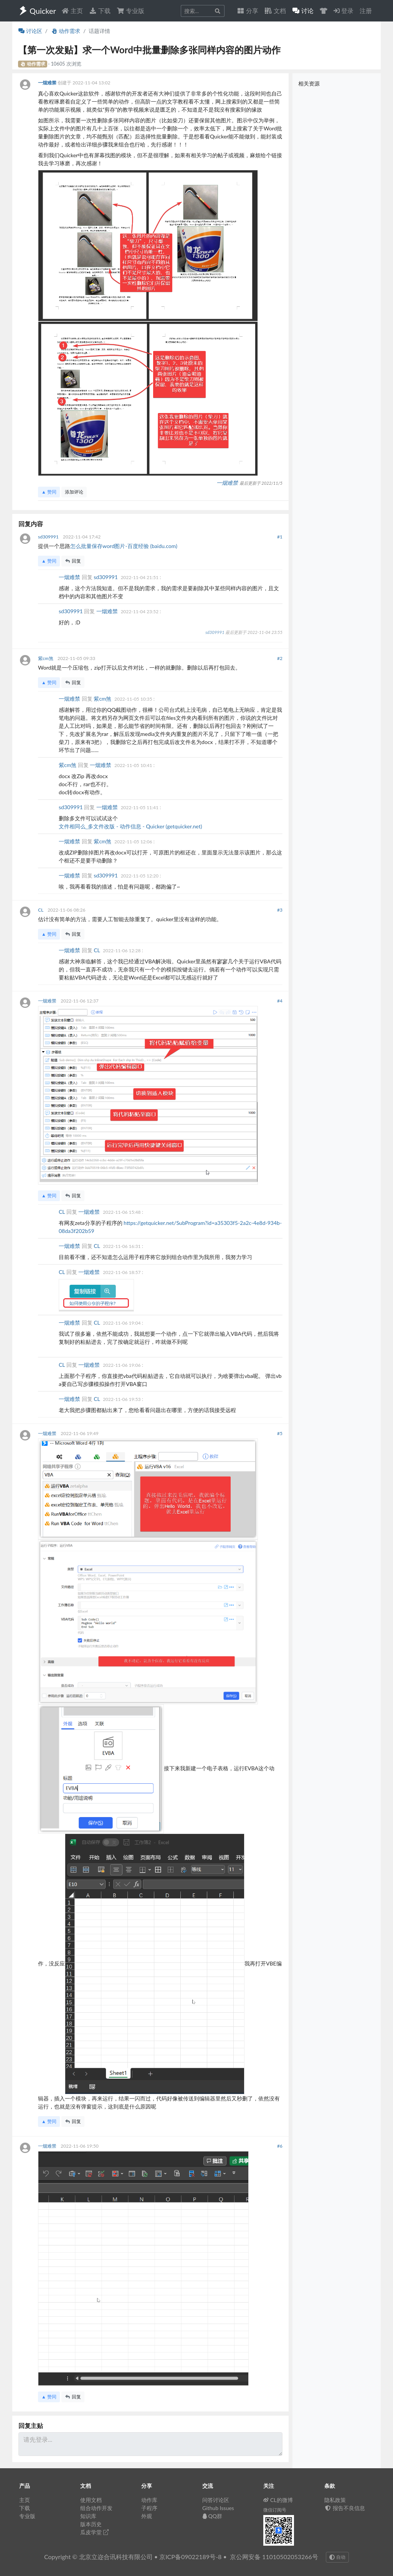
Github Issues (218, 2508)
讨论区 (30, 31)
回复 (73, 561)
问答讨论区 (215, 2500)
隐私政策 (335, 2500)
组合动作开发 (96, 2508)
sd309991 (49, 537)
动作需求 (65, 31)
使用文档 (91, 2500)
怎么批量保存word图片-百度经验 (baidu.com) (123, 546)
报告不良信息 (344, 2508)
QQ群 (212, 2516)
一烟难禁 (48, 83)
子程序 (149, 2508)
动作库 (149, 2500)
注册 (366, 10)
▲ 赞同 (48, 492)
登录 (343, 10)
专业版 (130, 10)
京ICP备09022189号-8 (190, 2556)
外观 (146, 2516)
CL (41, 910)
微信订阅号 (274, 2510)
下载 (100, 10)
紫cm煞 (46, 658)
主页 (72, 10)
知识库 (88, 2516)
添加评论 (74, 492)
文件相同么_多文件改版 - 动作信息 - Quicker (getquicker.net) (130, 826)
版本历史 (91, 2524)
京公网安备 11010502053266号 (274, 2556)
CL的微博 (278, 2500)
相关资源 (309, 83)
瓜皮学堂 (94, 2532)
